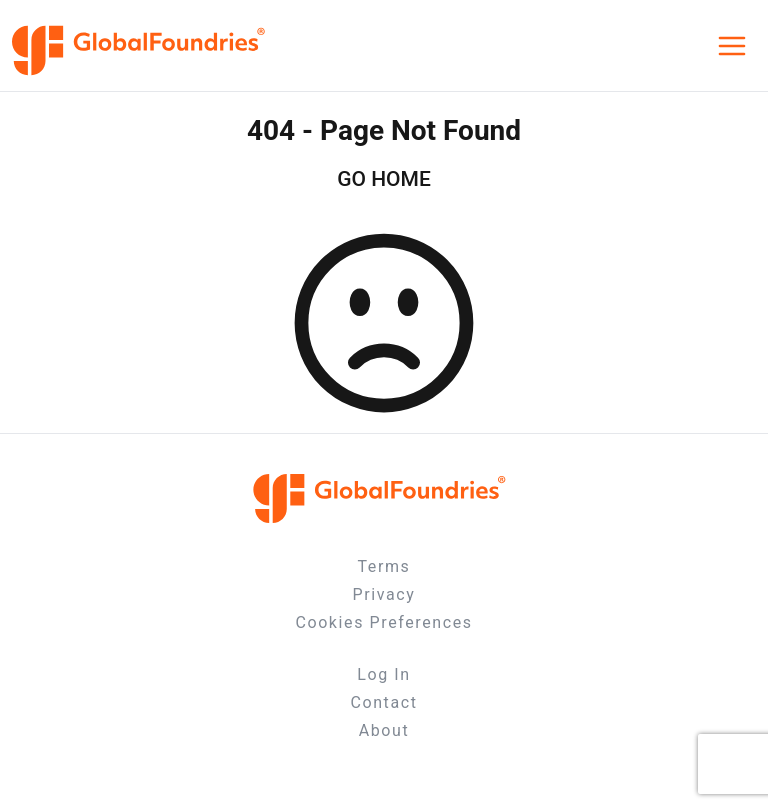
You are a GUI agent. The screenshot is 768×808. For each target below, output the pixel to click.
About (384, 730)
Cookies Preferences (383, 622)
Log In (383, 674)
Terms (384, 566)
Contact (383, 702)
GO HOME (384, 179)
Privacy (384, 594)
